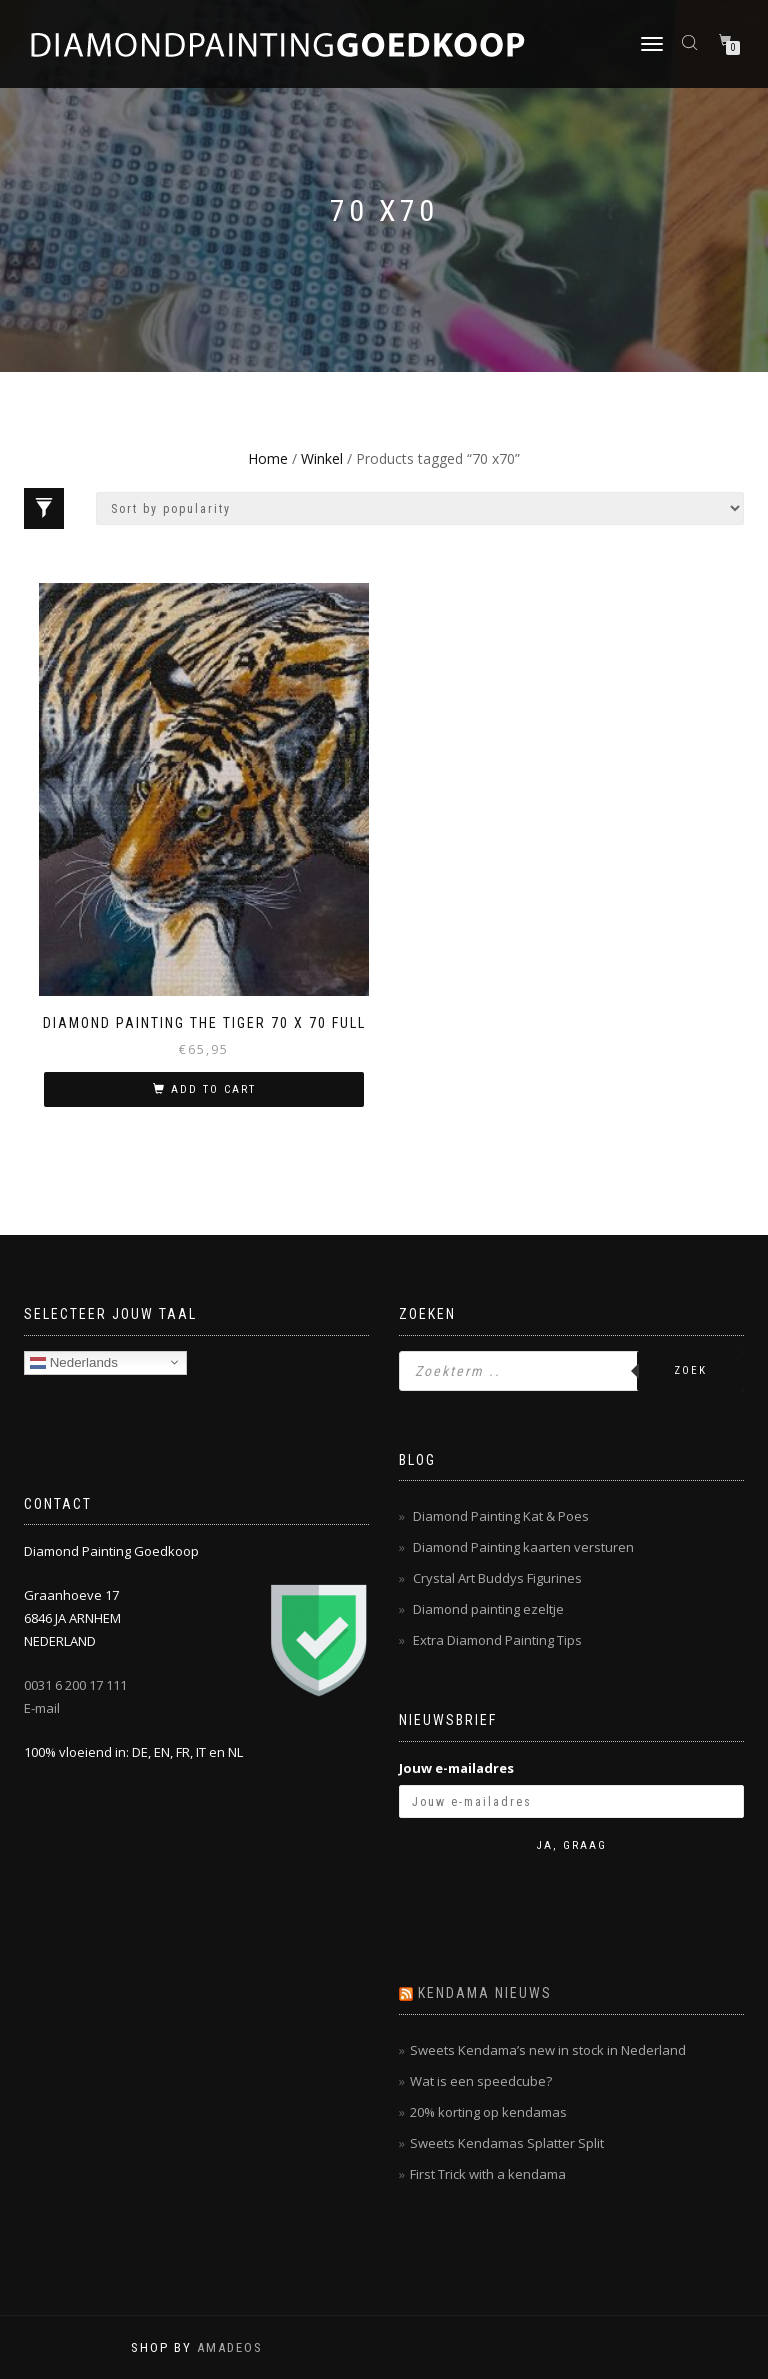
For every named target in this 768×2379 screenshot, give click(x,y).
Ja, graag (572, 1845)
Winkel (322, 458)
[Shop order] (420, 508)
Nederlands (74, 1362)
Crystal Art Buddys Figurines (497, 1578)
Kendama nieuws (485, 1993)
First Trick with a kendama (488, 2174)
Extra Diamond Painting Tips (497, 1640)
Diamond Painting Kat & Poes (501, 1516)
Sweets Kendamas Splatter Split (507, 2143)
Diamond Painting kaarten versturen (523, 1547)
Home (268, 458)
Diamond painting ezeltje (488, 1609)
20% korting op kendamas (488, 2112)
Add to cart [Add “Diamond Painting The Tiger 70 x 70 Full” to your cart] (213, 1089)
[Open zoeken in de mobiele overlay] (692, 41)
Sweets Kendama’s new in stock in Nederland (548, 2050)
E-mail (42, 1708)
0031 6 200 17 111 (75, 1685)
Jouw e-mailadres (456, 1768)
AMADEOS (230, 2347)
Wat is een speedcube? (481, 2081)
